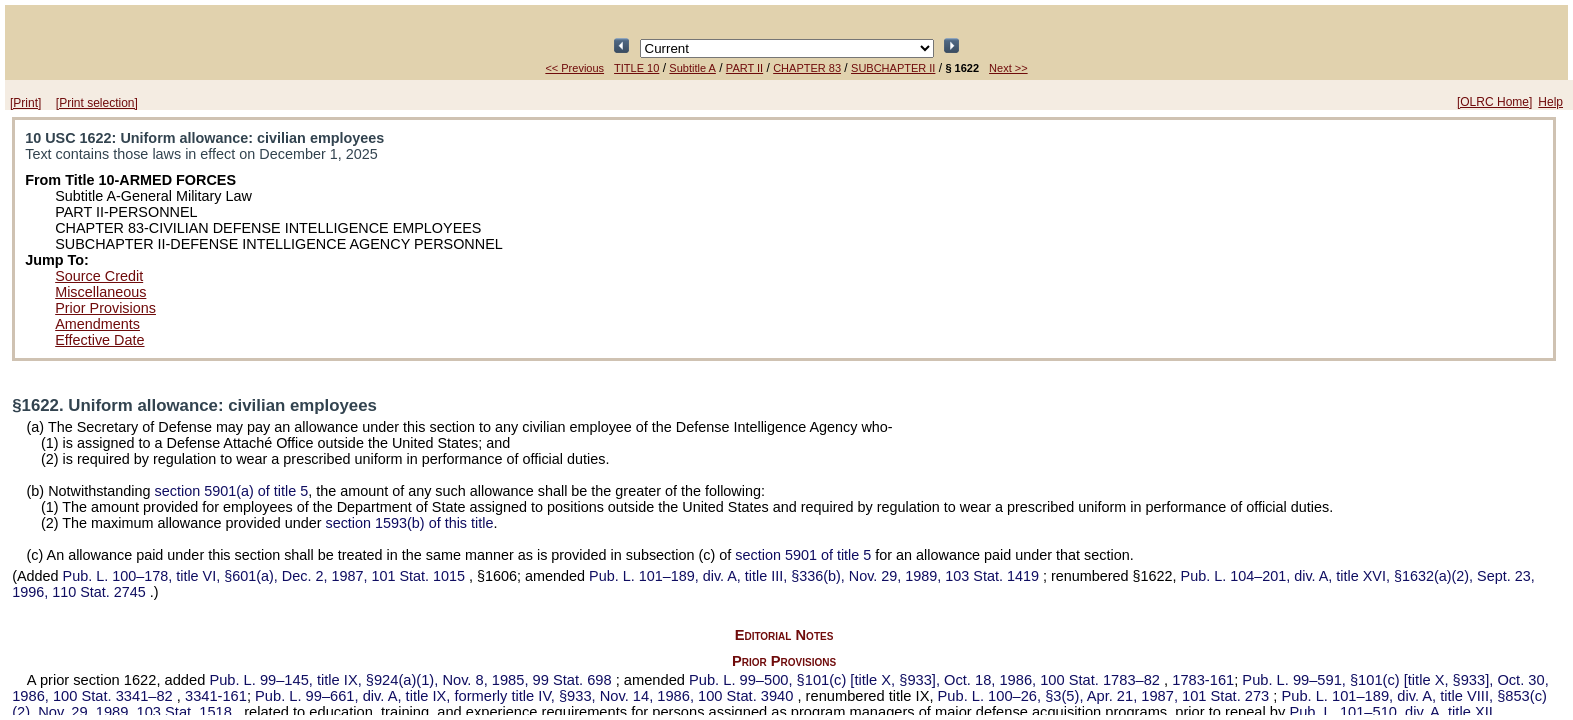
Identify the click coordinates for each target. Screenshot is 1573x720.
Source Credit (99, 276)
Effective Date (99, 340)
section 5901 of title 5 (803, 555)
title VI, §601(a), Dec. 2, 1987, (266, 576)
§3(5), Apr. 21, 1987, (1106, 696)
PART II (744, 68)
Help (1550, 102)
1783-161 (1203, 680)
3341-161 (216, 696)
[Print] (25, 103)
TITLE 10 (636, 68)
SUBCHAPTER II (893, 68)
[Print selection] (97, 103)
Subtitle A (692, 68)
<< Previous (574, 68)
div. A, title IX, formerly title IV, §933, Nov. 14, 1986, (526, 696)
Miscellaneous (100, 292)
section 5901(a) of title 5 (232, 491)
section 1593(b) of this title (409, 523)
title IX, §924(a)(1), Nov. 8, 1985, (412, 680)
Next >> (1008, 68)
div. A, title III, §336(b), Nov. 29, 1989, (816, 576)
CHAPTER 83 (807, 68)
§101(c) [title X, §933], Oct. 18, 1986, (926, 680)
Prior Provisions (105, 308)
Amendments (97, 324)
